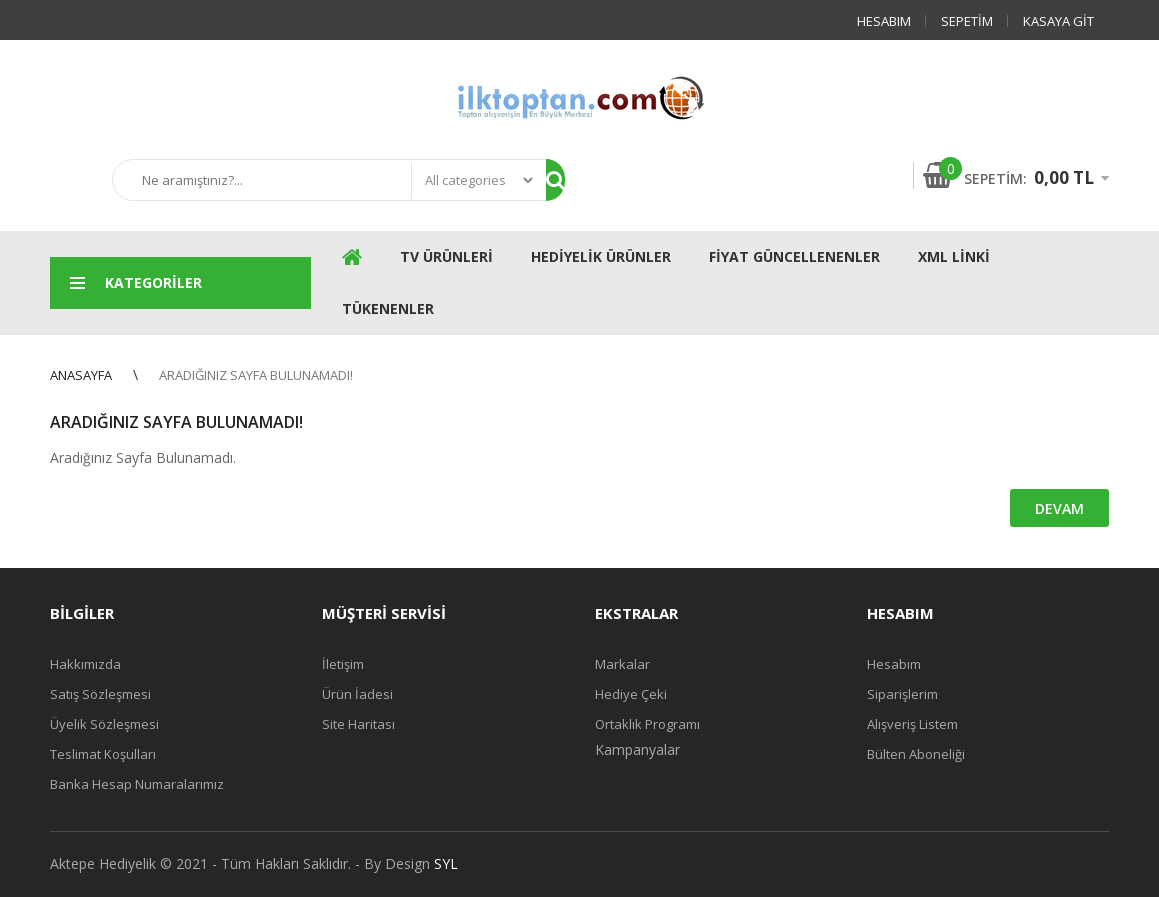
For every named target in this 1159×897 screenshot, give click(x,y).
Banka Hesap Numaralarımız (137, 784)
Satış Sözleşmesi (100, 694)
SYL (446, 863)
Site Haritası (358, 724)
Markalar (622, 664)
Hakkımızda (85, 664)
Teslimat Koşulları (103, 754)
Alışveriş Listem (912, 724)
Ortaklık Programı (647, 724)
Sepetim (967, 21)
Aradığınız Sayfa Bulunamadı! (256, 375)
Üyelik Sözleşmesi (104, 724)
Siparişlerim (902, 694)
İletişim (343, 664)
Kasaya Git (1058, 21)
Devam (1059, 508)
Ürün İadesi (357, 694)
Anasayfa (81, 375)
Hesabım (884, 21)
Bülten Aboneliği (916, 754)
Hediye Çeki (631, 694)
